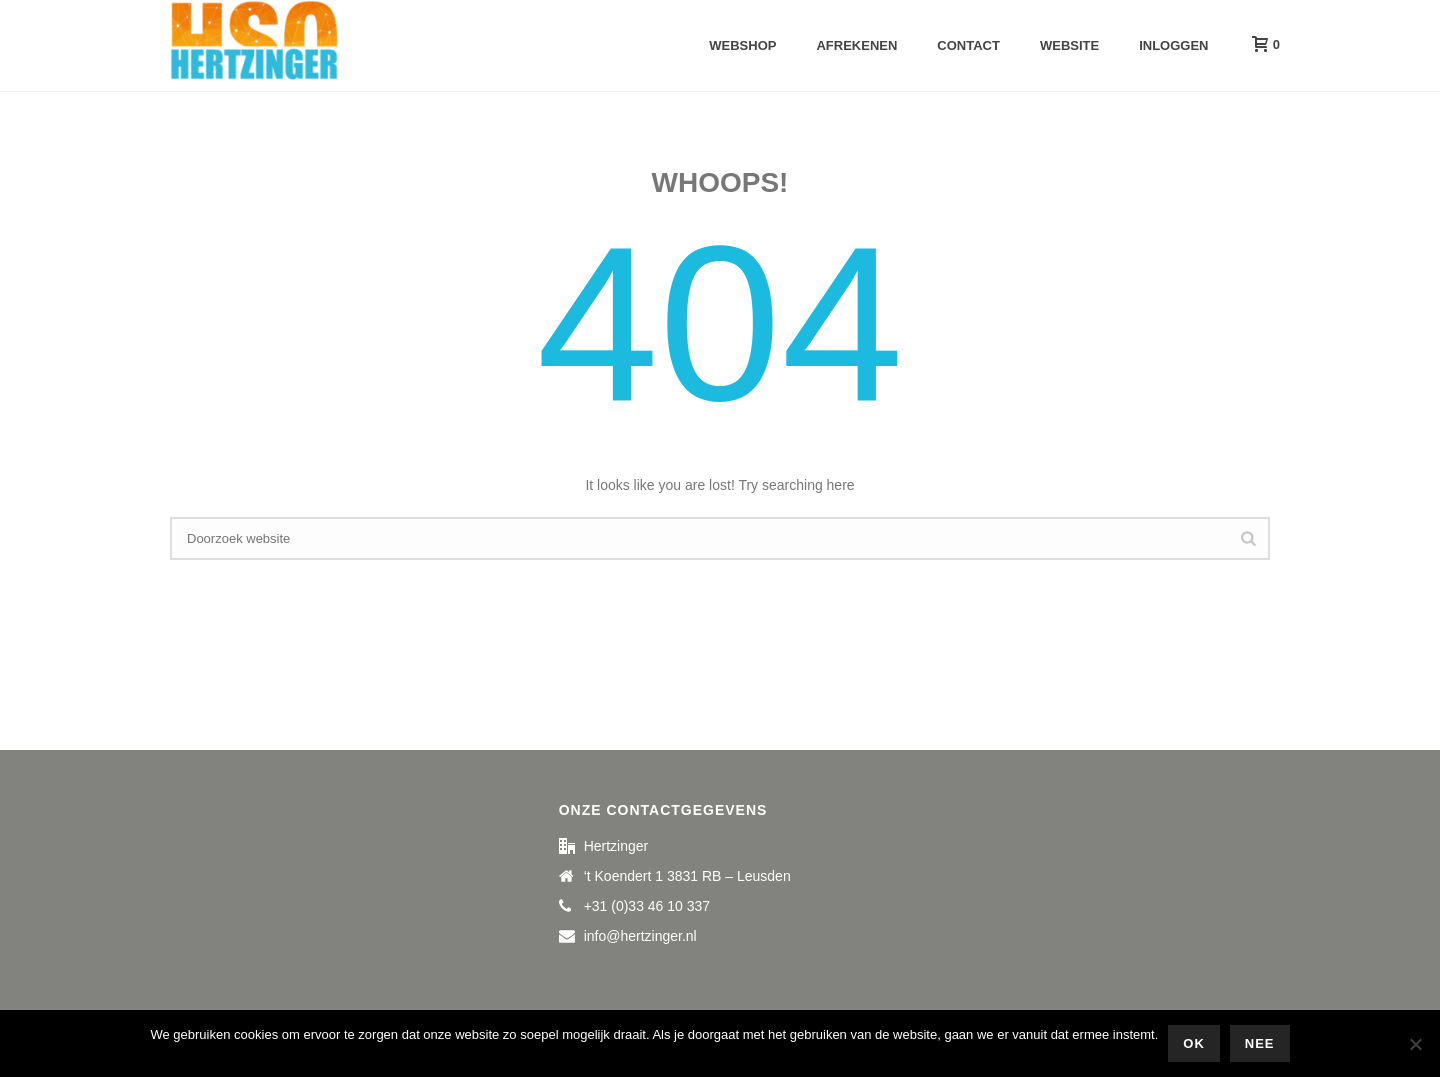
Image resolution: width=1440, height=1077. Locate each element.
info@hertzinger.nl (640, 936)
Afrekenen (856, 45)
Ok (1194, 1043)
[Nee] (1415, 1044)
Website (1069, 45)
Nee (1260, 1043)
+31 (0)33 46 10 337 (647, 906)
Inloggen (1173, 45)
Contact (968, 45)
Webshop (742, 45)
